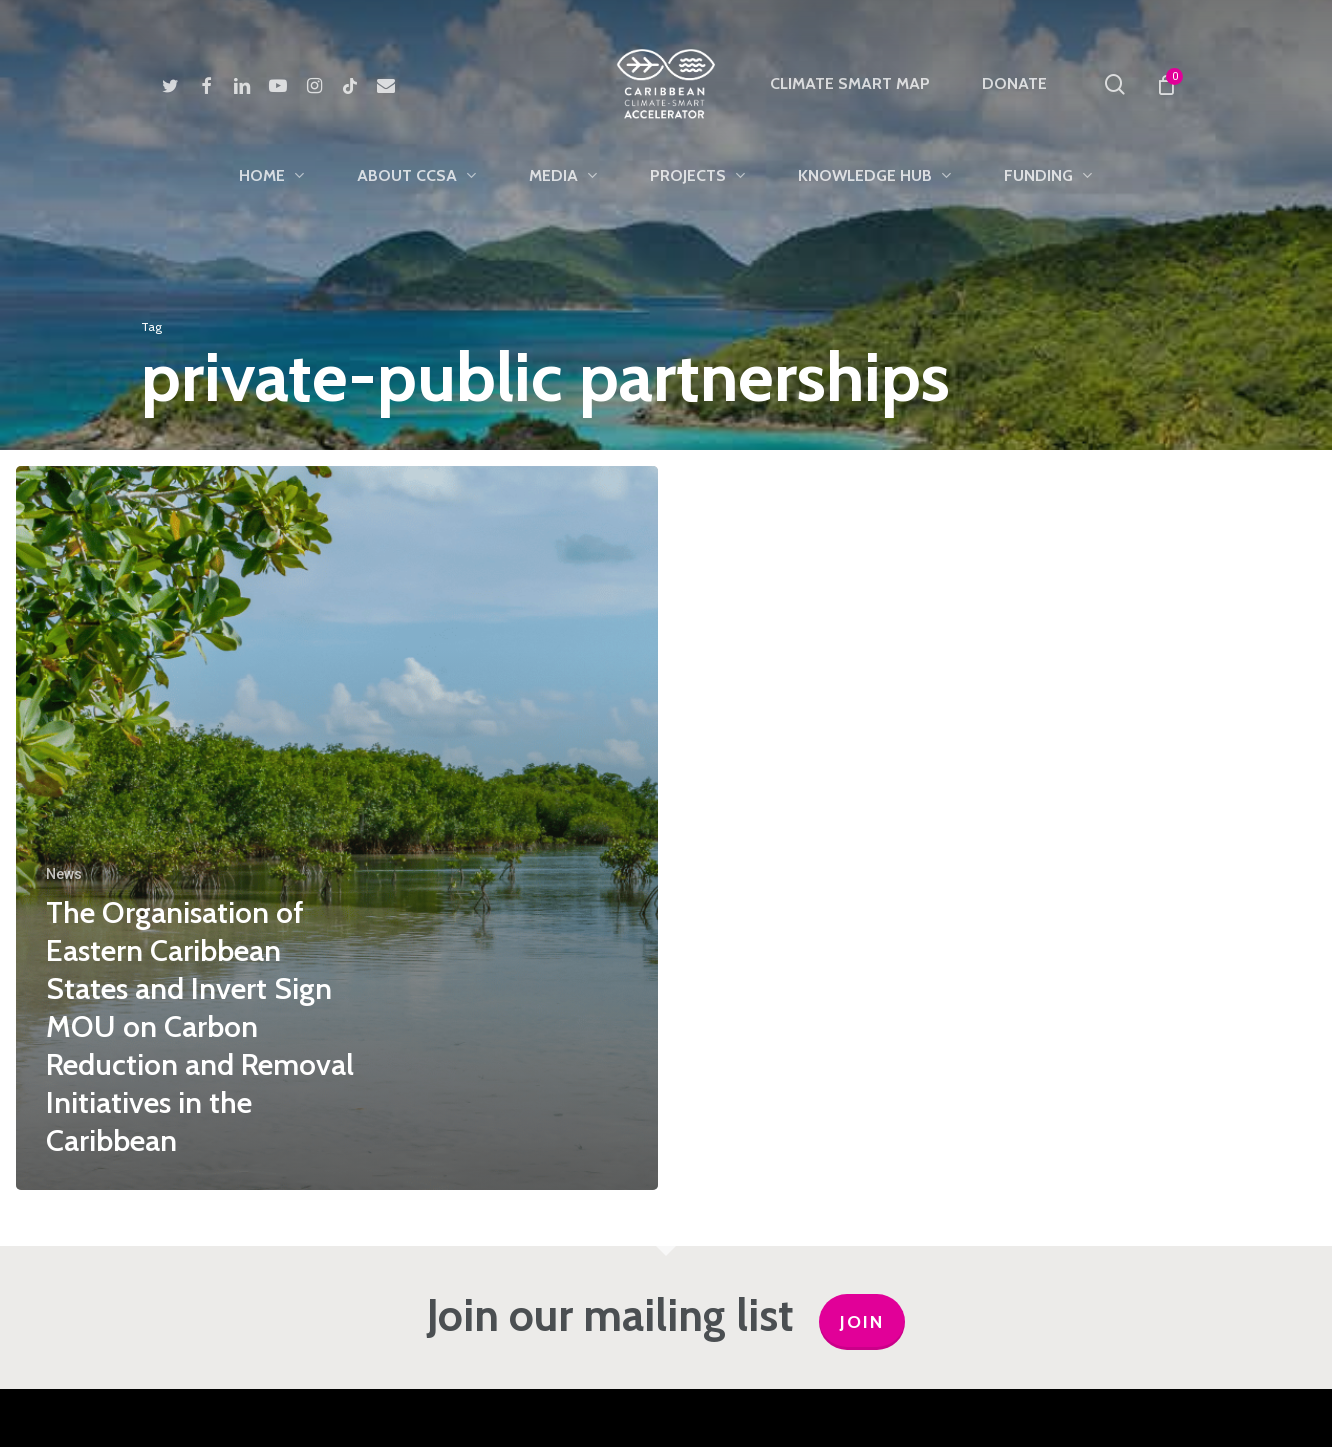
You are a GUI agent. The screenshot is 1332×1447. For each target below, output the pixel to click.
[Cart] (1165, 84)
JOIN (862, 1322)
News (64, 874)
